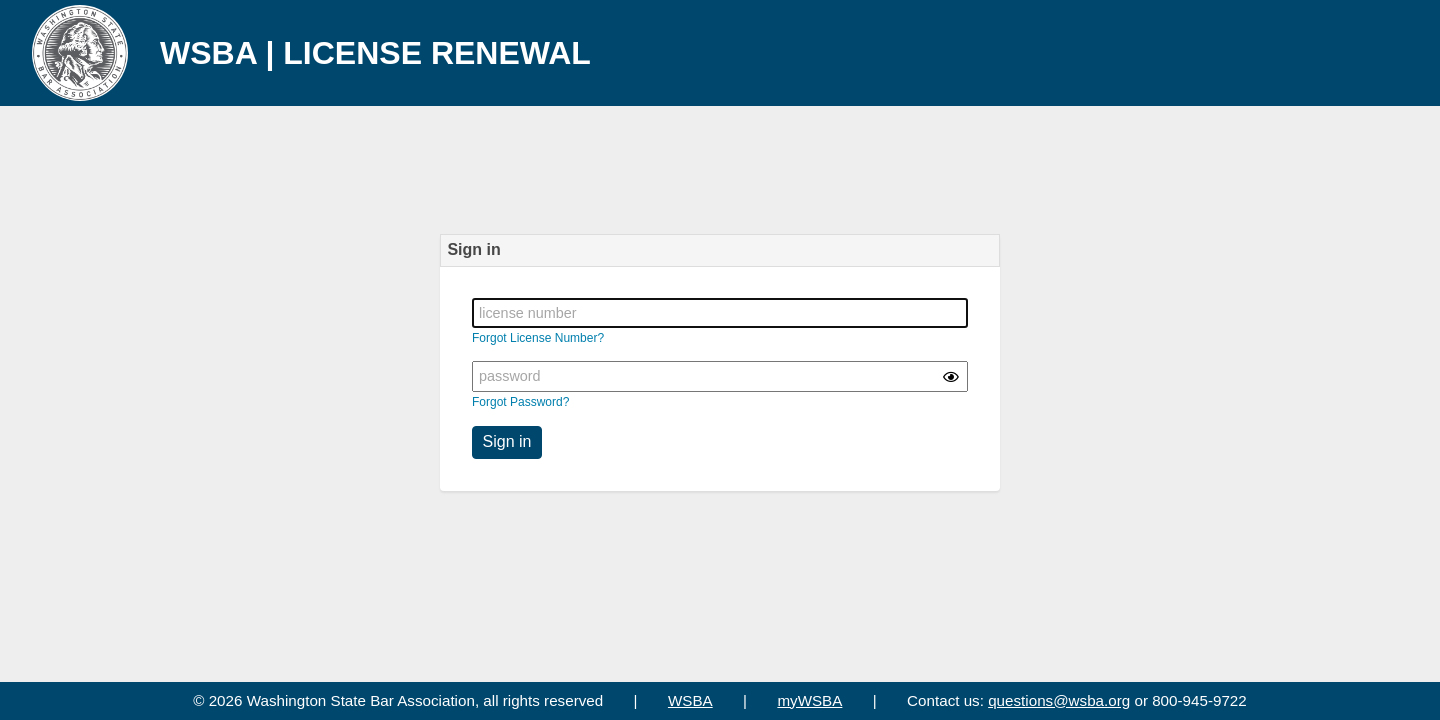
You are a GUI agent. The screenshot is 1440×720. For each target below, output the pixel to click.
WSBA (690, 700)
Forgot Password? (520, 402)
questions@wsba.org (1059, 700)
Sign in (507, 441)
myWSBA (809, 700)
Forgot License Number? (538, 338)
